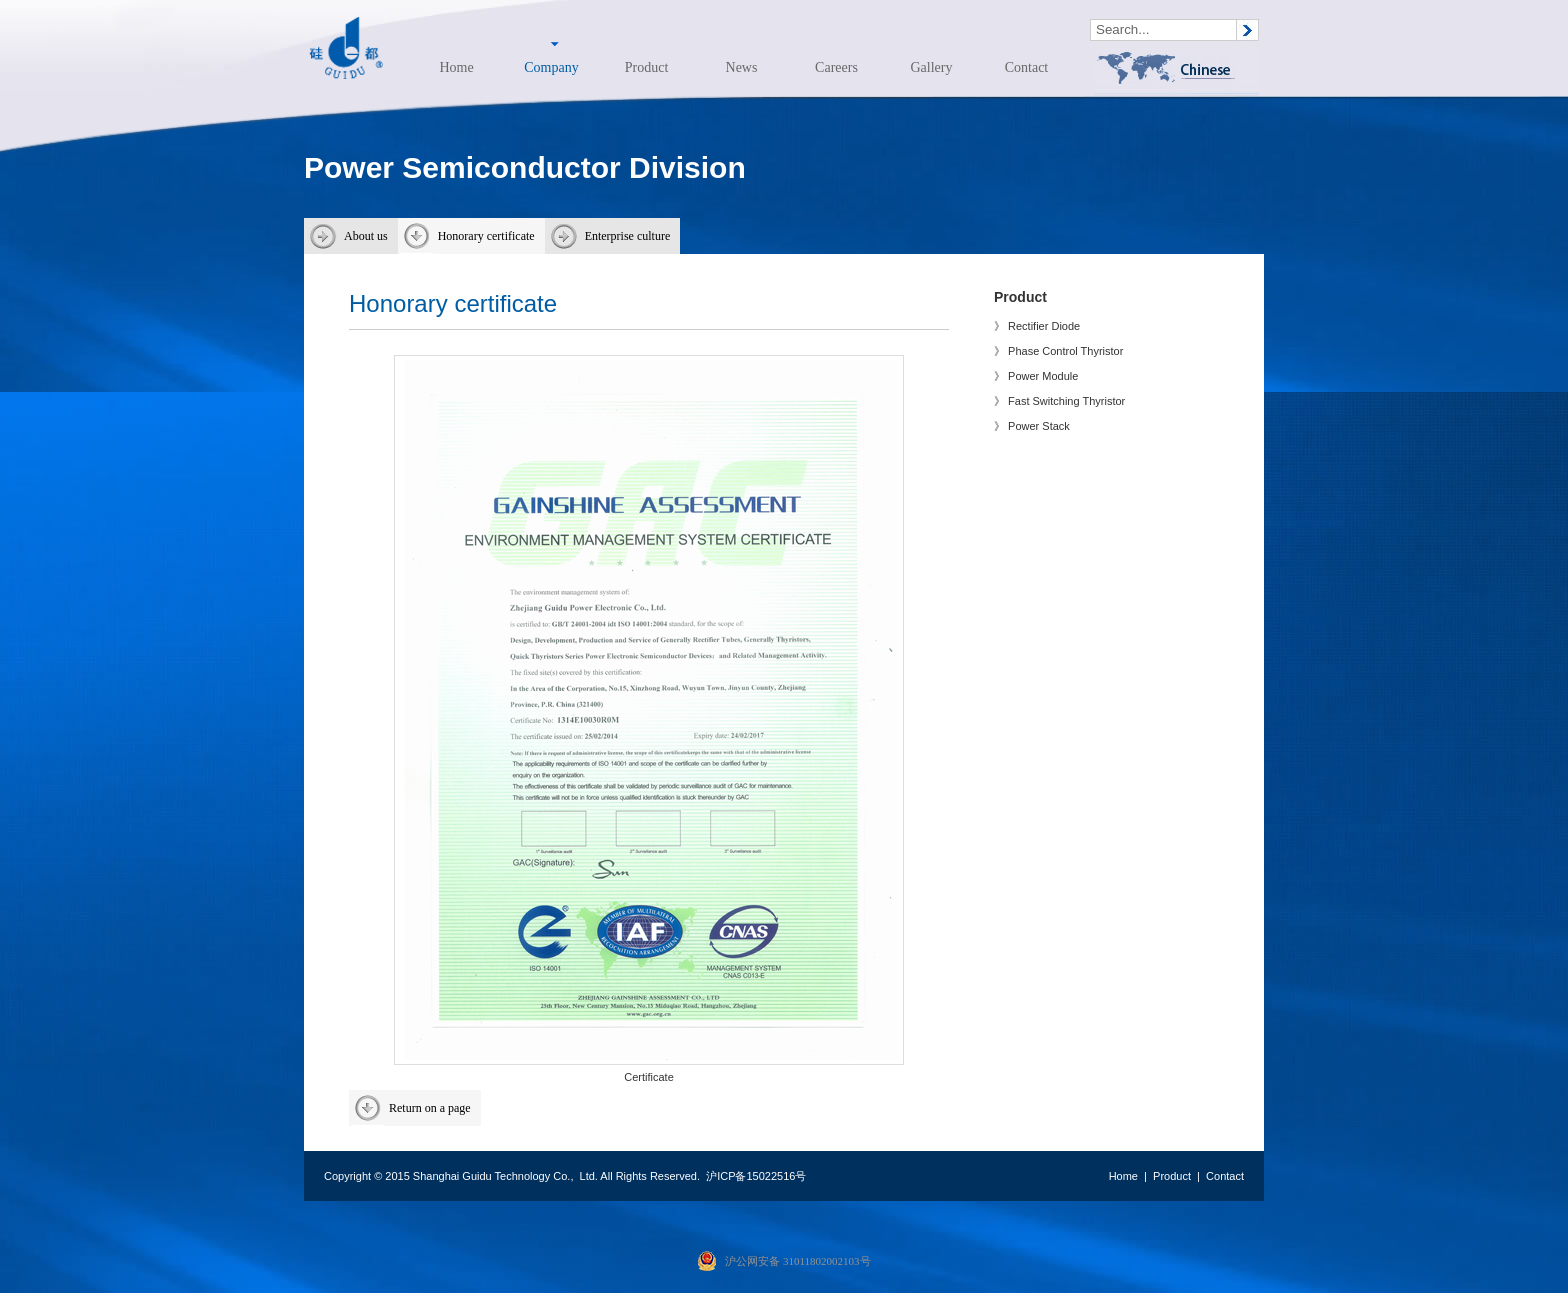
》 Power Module (1036, 376)
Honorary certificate (486, 236)
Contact (1027, 67)
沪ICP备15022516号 (756, 1176)
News (742, 67)
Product (647, 67)
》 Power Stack (1032, 426)
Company (551, 67)
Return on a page (430, 1108)
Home (456, 67)
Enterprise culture (628, 236)
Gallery (932, 67)
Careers (836, 67)
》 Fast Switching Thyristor (1059, 401)
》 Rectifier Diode (1037, 326)
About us (366, 236)
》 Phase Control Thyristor (1058, 351)
